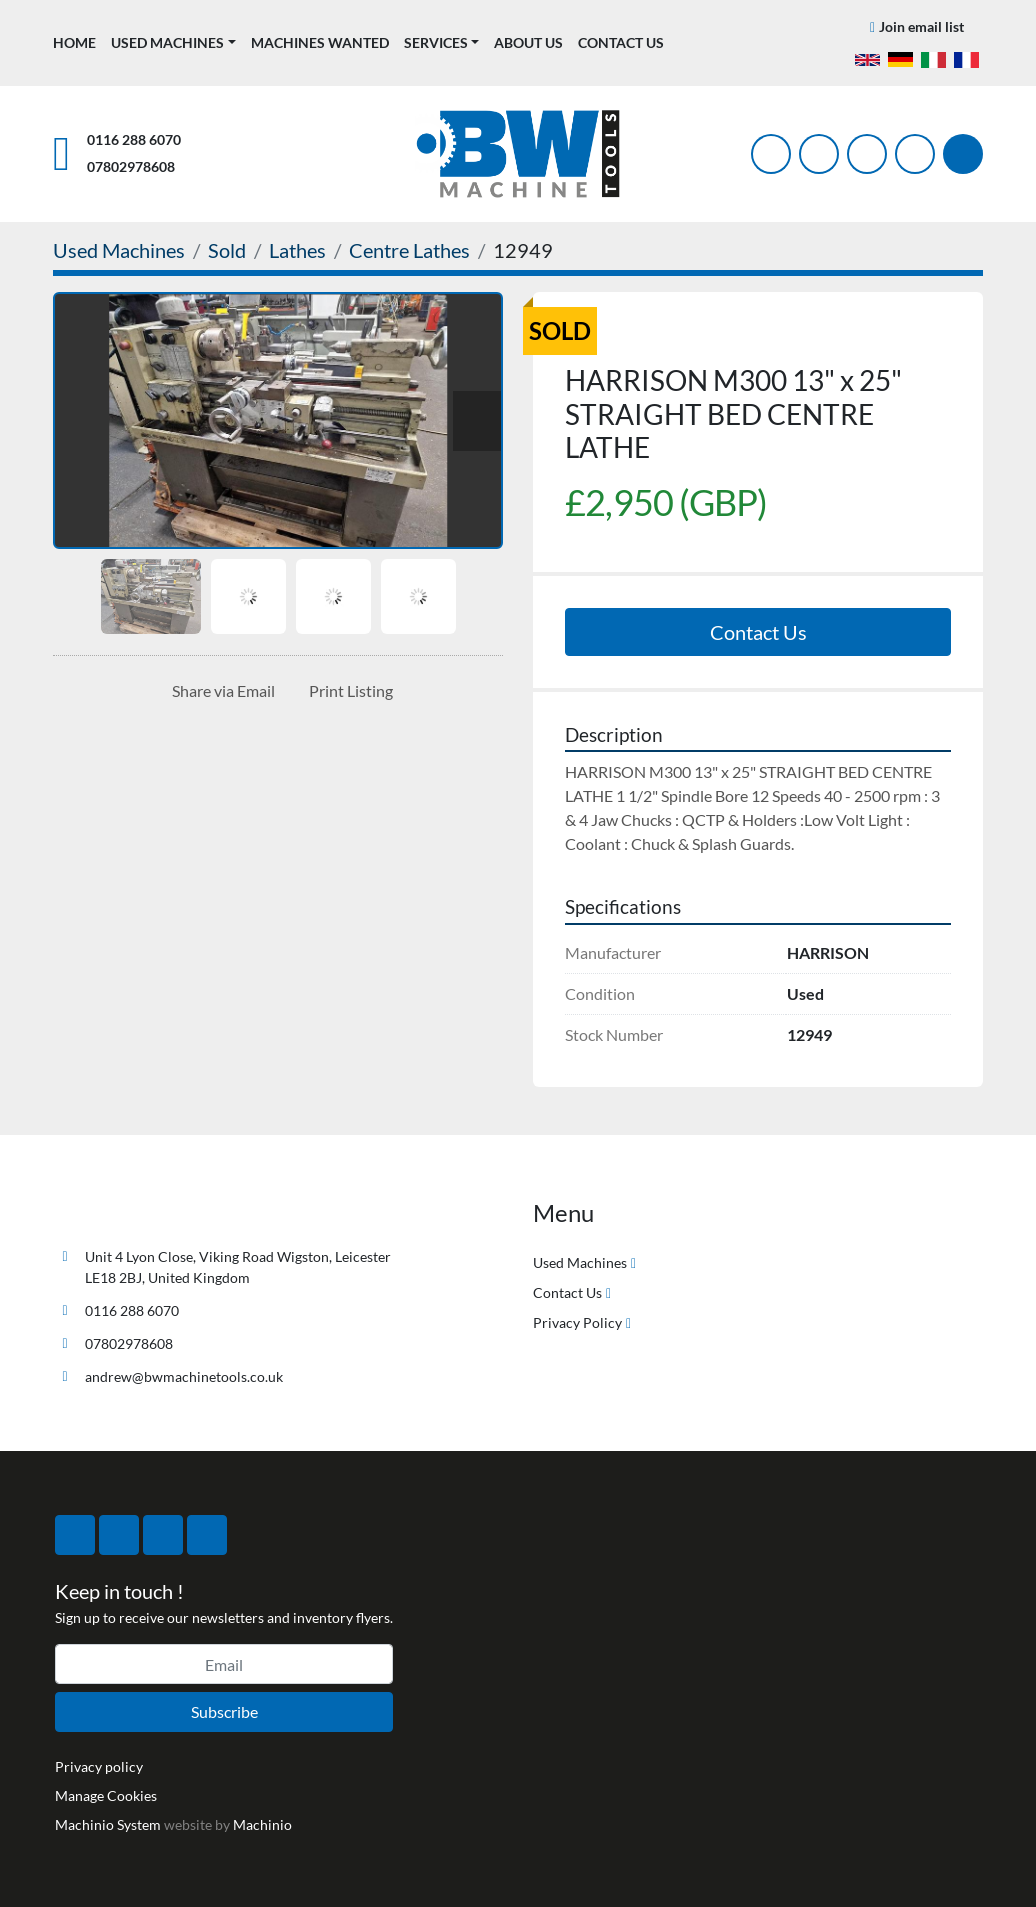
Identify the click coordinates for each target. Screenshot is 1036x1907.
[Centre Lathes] (409, 250)
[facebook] (771, 154)
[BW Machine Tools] (119, 1209)
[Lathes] (297, 250)
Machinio (262, 1824)
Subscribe (224, 1711)
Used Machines (167, 42)
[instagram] (867, 154)
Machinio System (108, 1824)
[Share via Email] (219, 691)
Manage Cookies (106, 1795)
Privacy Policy (577, 1322)
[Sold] (227, 250)
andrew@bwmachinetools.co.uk (184, 1376)
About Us (528, 42)
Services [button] (436, 42)
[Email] (224, 1664)
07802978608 (131, 166)
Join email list (921, 26)
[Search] (963, 154)
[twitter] (819, 154)
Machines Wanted (320, 42)
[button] (173, 42)
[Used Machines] (119, 250)
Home (74, 42)
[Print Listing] (347, 691)
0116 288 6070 (134, 139)
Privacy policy (99, 1766)
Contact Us (621, 42)
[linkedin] (915, 154)
